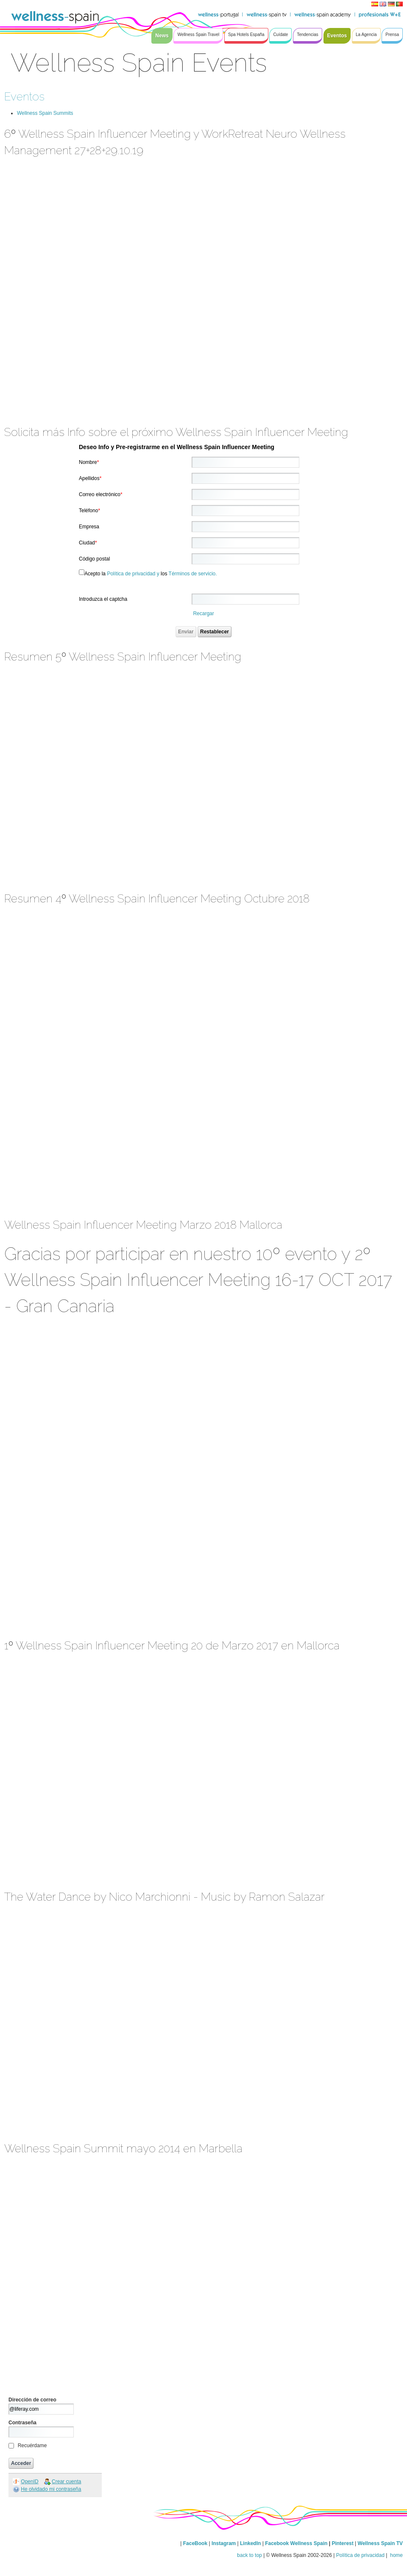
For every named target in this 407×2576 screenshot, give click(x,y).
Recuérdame (32, 2445)
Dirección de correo (32, 2400)
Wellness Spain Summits (45, 113)
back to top (249, 2555)
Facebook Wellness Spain (296, 2543)
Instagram (224, 2543)
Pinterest (343, 2543)
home (396, 2555)
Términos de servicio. (193, 574)
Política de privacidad (360, 2555)
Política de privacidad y (133, 574)
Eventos (24, 96)
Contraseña (22, 2423)
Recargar (203, 613)
